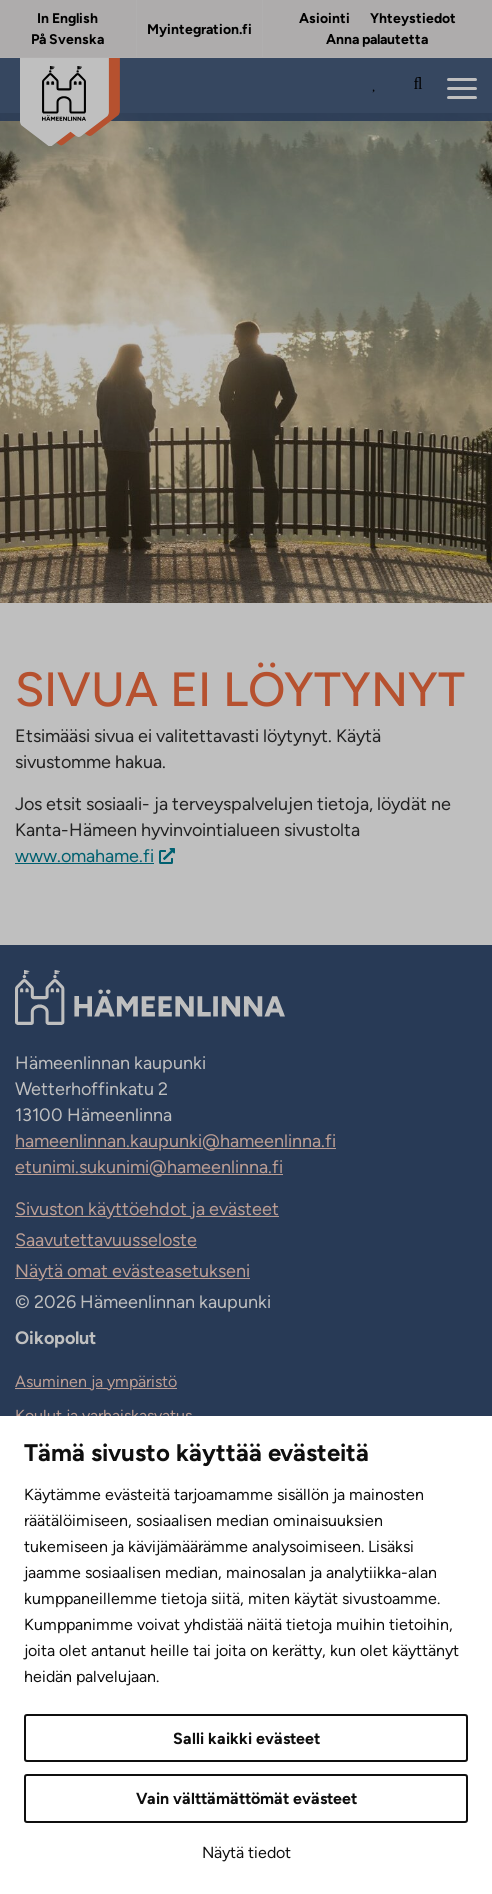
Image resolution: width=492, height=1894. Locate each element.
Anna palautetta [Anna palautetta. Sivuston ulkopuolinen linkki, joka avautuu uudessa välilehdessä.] (377, 39)
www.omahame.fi (84, 856)
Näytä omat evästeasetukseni (132, 1271)
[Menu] (462, 89)
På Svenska (67, 39)
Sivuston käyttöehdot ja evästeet (147, 1209)
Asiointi (324, 18)
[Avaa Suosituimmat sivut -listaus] (379, 90)
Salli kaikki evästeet (246, 1738)
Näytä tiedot (246, 1852)
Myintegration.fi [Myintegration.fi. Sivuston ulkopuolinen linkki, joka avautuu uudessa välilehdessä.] (199, 29)
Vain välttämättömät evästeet (246, 1798)
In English (67, 18)
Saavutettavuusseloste (106, 1240)
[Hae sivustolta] (418, 90)
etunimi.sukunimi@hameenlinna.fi (149, 1167)
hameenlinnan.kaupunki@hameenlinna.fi (175, 1141)
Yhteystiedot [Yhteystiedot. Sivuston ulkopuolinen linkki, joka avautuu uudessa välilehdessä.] (413, 18)
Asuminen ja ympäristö (96, 1381)
